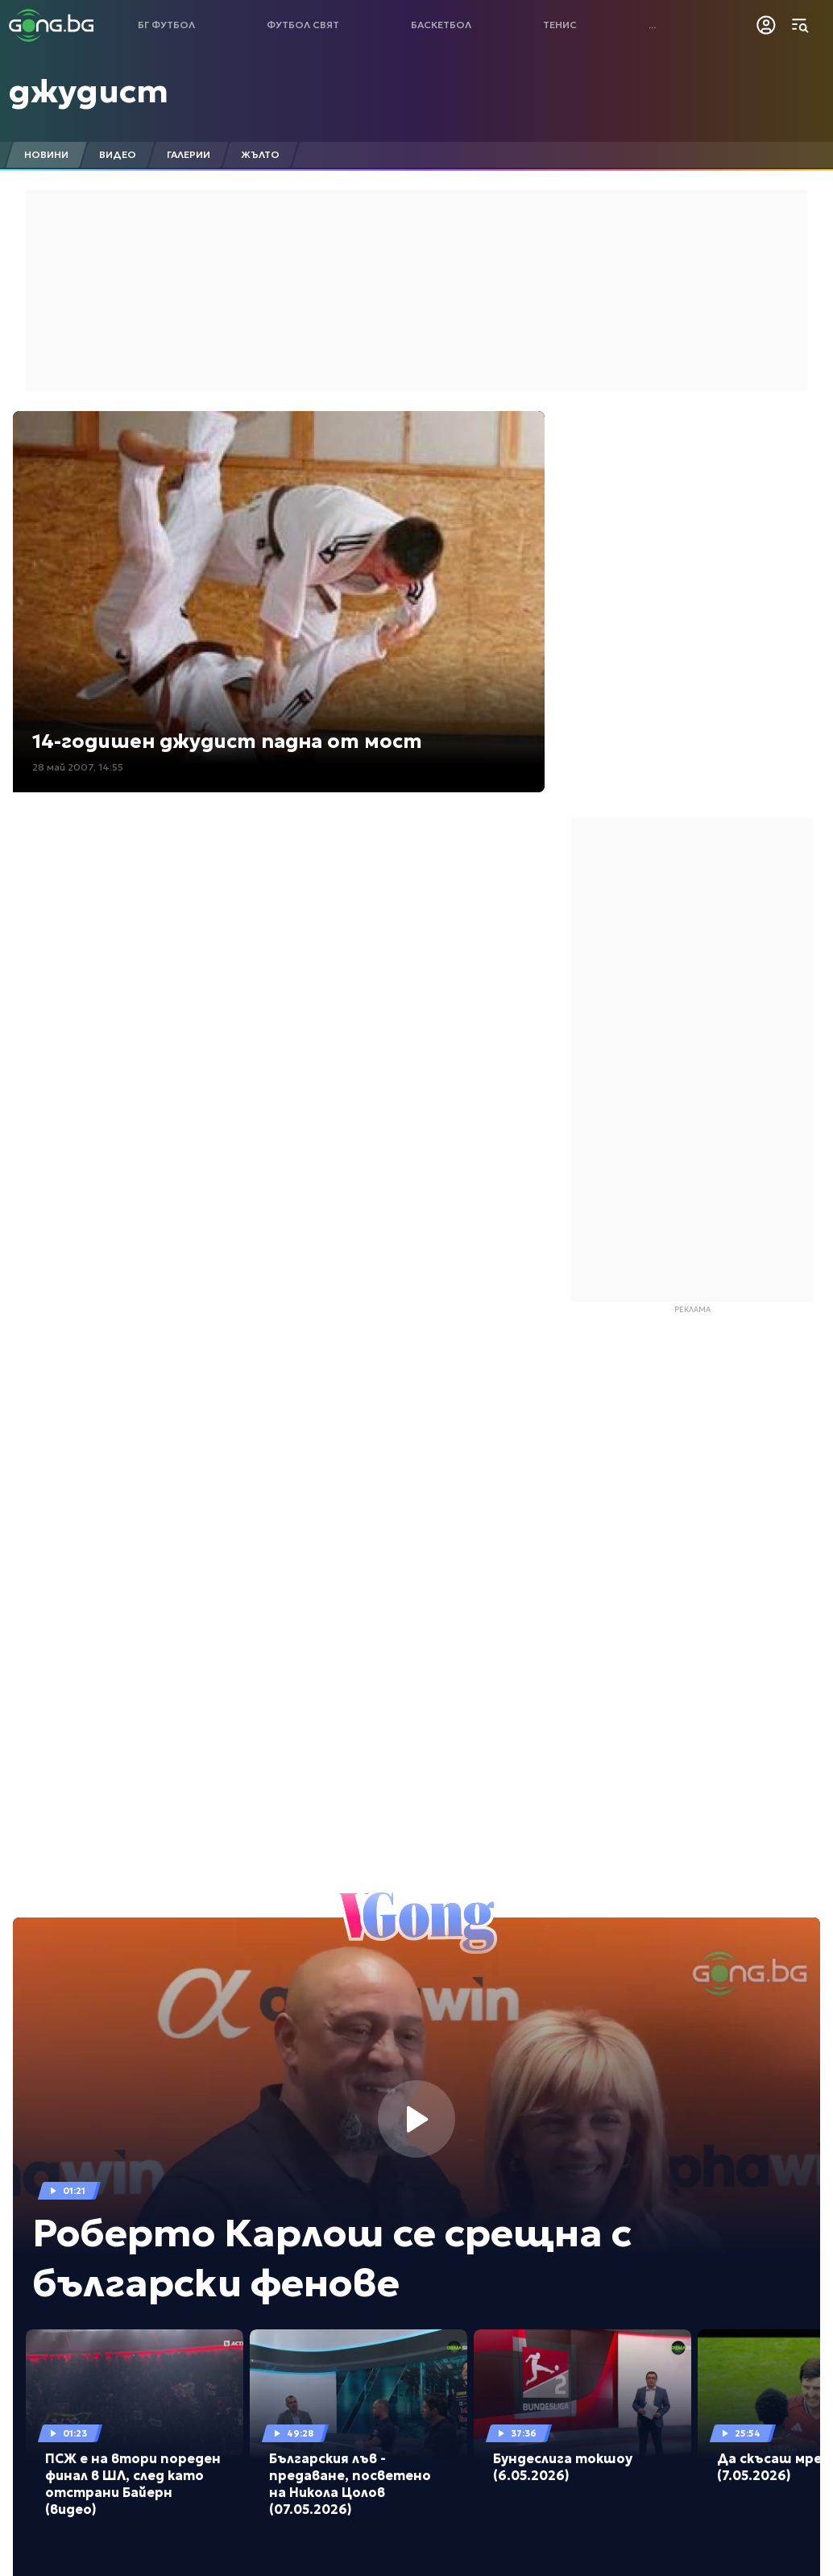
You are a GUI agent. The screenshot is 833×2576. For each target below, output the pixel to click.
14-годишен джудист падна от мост (227, 741)
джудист (88, 91)
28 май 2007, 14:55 (77, 767)
